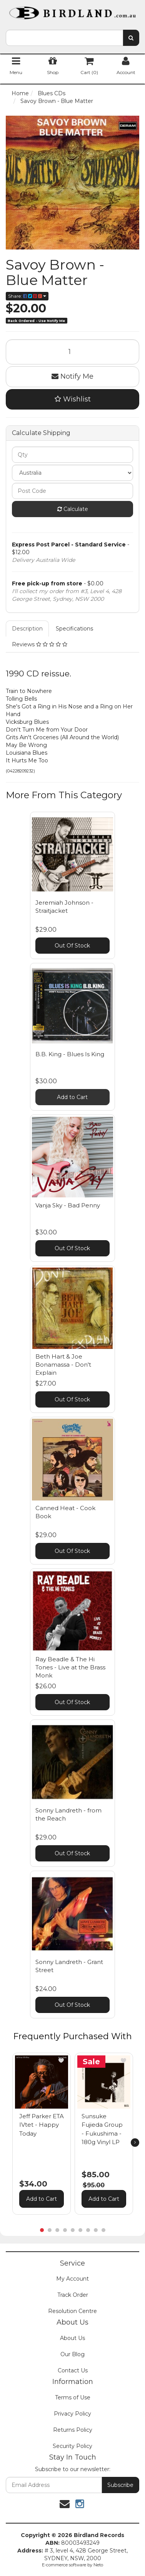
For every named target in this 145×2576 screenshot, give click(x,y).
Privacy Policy (72, 2413)
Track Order (72, 2294)
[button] (61, 2060)
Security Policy (72, 2446)
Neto (98, 2565)
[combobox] (64, 38)
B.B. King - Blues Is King (69, 1054)
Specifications (74, 628)
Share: (27, 296)
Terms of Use (72, 2397)
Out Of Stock (72, 945)
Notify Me (72, 376)
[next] (135, 2142)
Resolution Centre (72, 2311)
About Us (72, 2338)
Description (27, 628)
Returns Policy (72, 2429)
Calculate (72, 509)
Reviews (39, 644)
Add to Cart (72, 1097)
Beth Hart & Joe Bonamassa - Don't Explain (63, 1364)
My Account (72, 2278)
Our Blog (72, 2354)
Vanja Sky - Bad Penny (67, 1205)
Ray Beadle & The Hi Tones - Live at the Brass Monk (70, 1667)
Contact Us (73, 2370)
